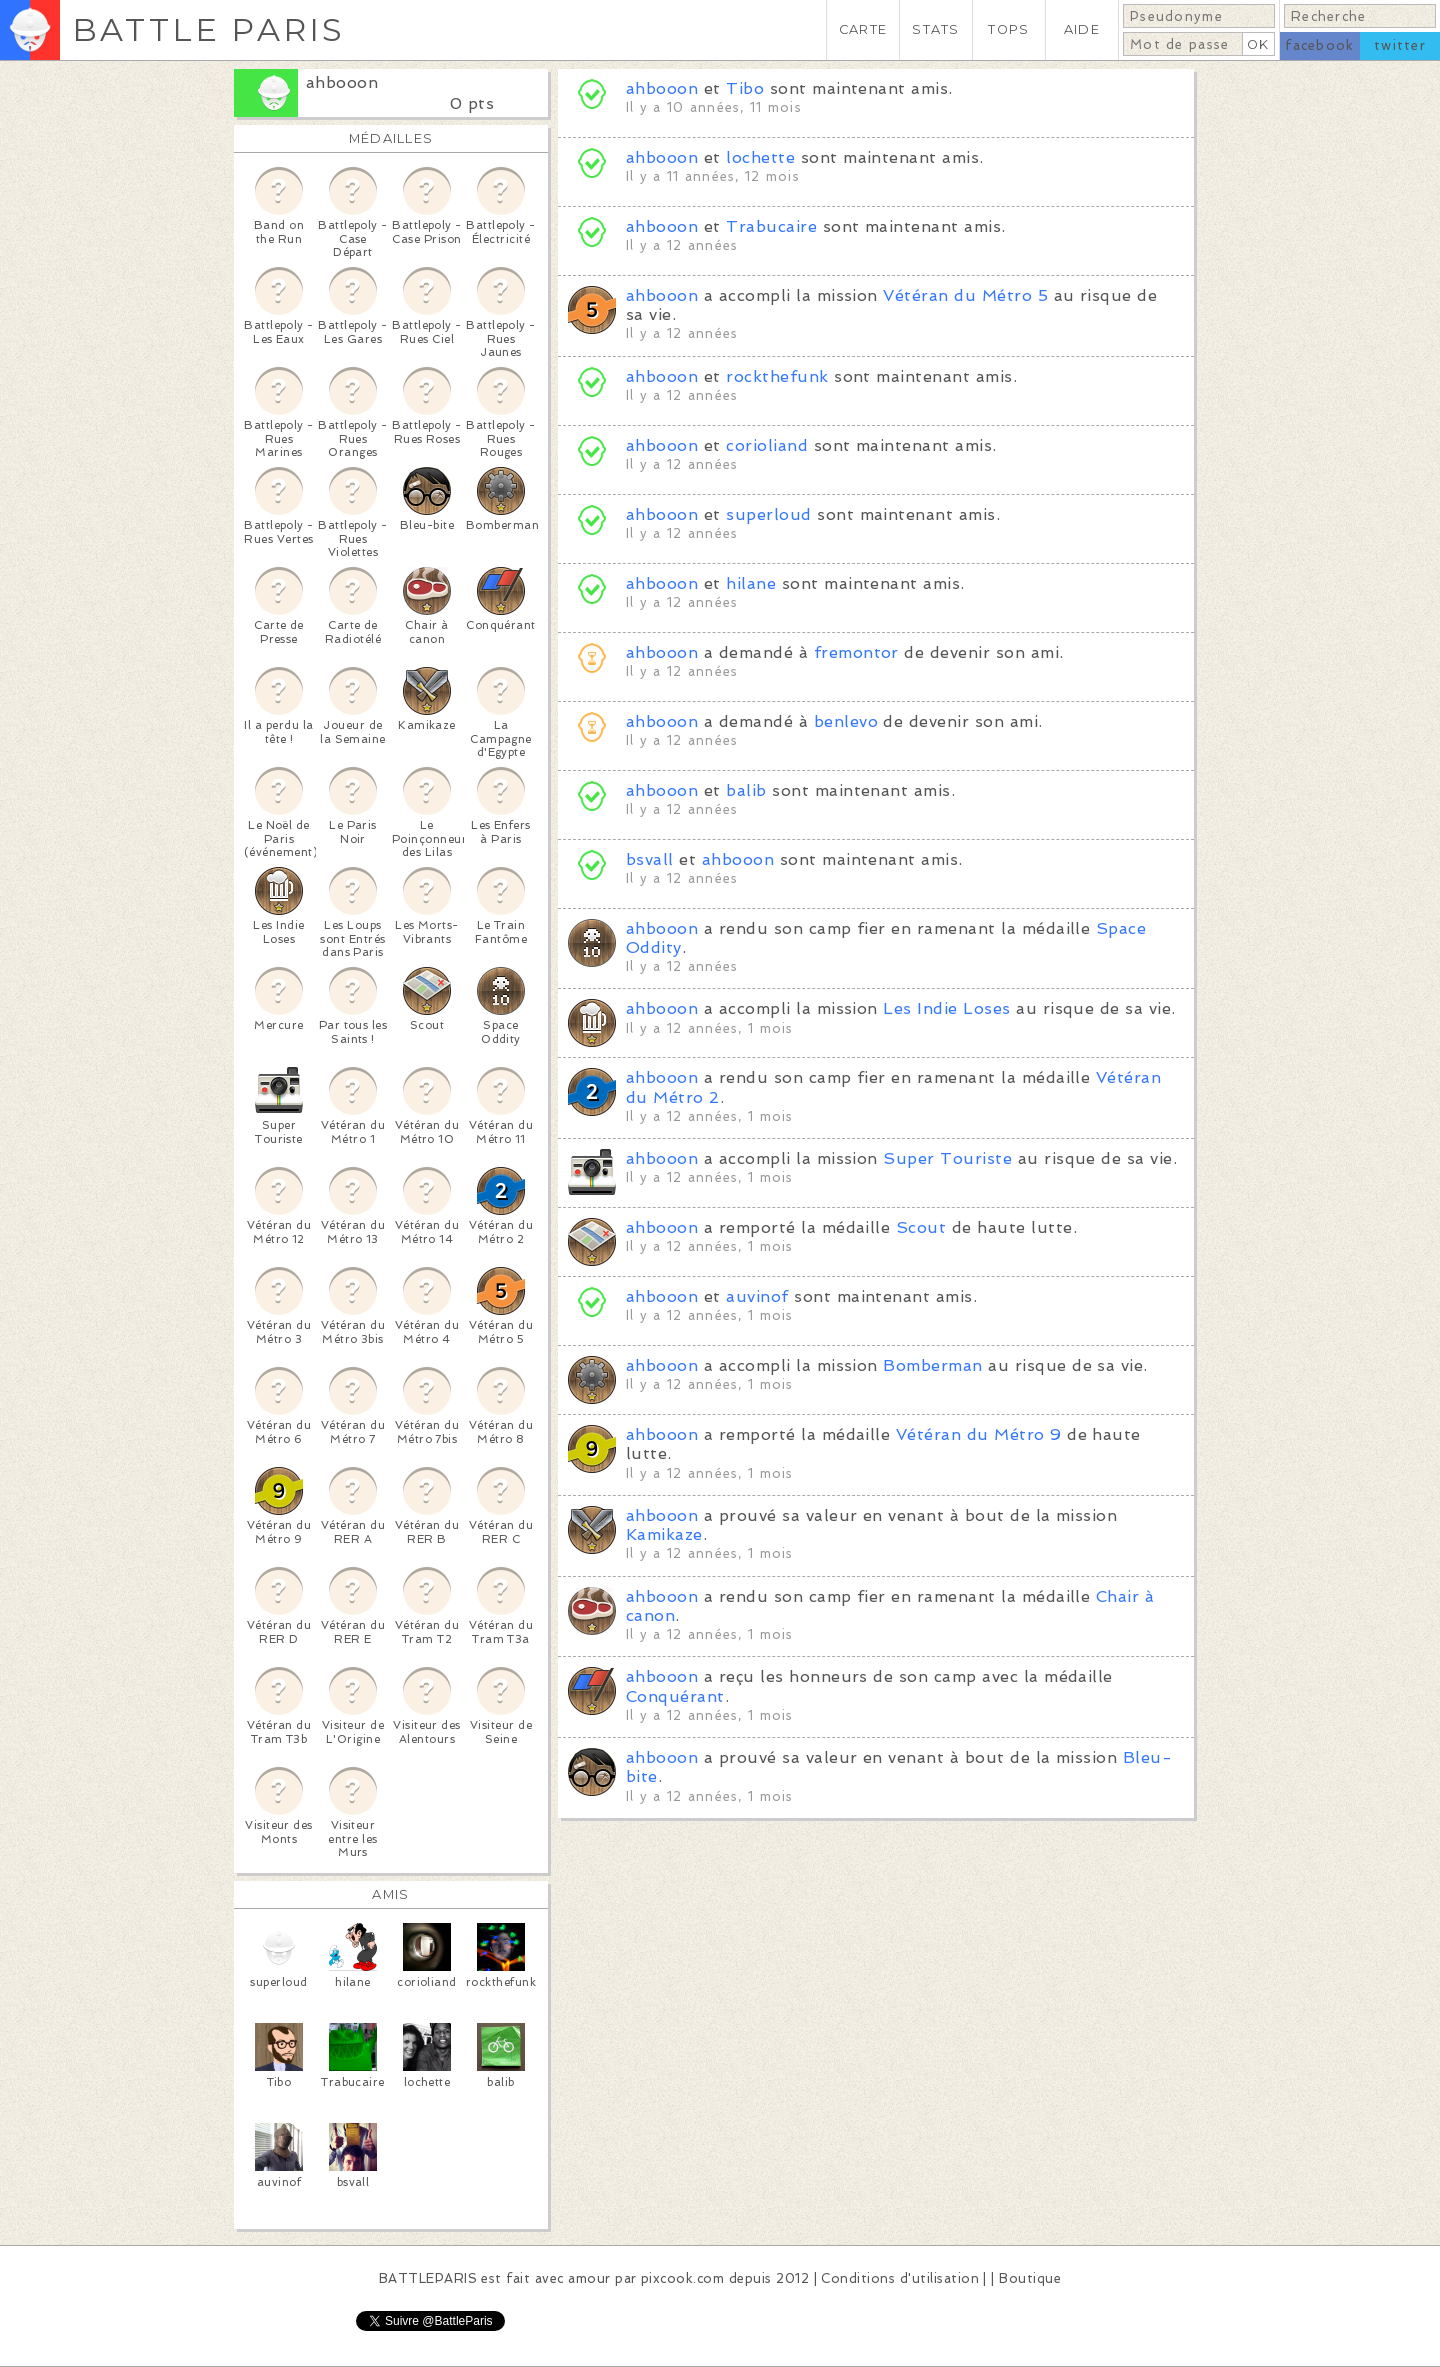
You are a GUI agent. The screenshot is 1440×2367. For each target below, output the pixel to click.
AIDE (1082, 29)
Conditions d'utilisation (900, 2278)
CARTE (863, 29)
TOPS (1008, 29)
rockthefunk (777, 376)
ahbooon (342, 82)
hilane (751, 583)
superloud (768, 514)
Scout (921, 1227)
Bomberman (932, 1365)
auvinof (757, 1296)
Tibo (745, 88)
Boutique (1030, 2278)
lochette (760, 157)
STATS (935, 29)
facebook (1319, 45)
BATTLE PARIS (208, 29)
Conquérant (675, 1696)
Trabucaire (771, 226)
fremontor (856, 652)
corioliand (767, 445)
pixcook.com (682, 2278)
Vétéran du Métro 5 (965, 295)
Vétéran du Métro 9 (979, 1434)
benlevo (846, 721)
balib (746, 790)
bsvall (650, 859)
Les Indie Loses (946, 1008)
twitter (1400, 45)
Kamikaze (664, 1534)
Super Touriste (947, 1158)
